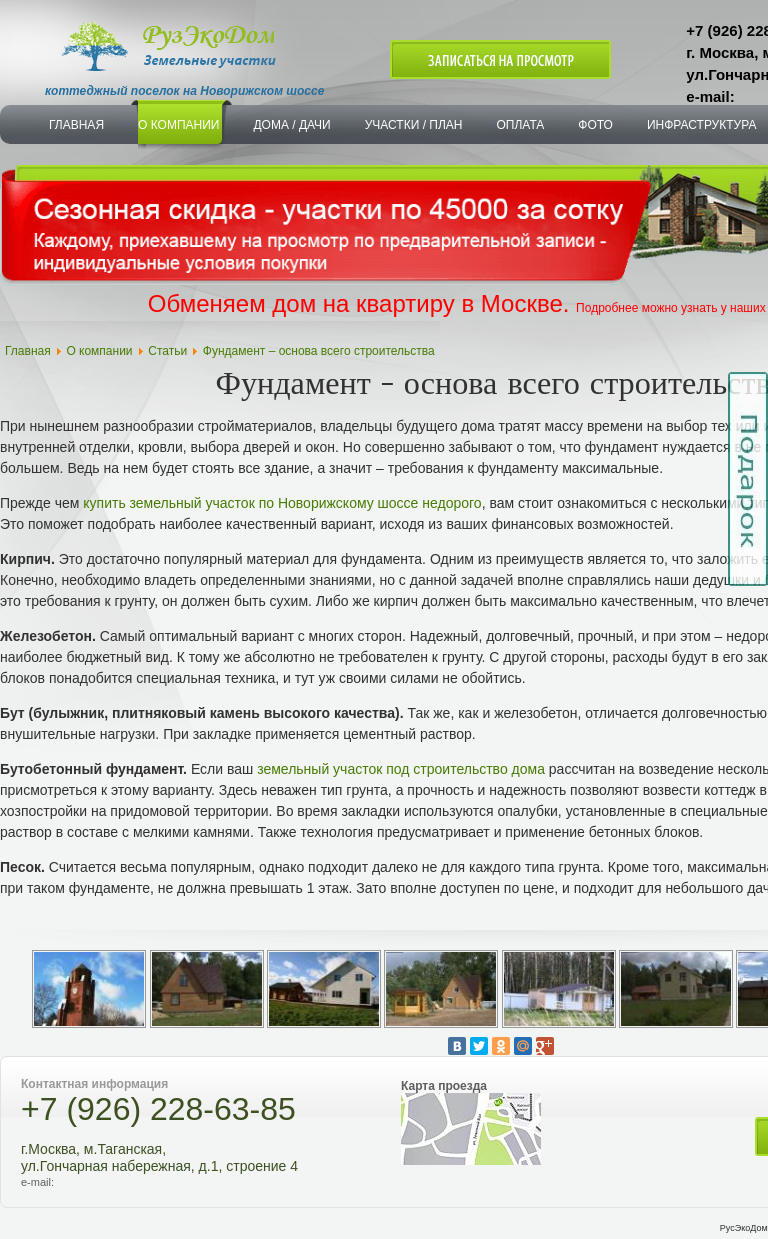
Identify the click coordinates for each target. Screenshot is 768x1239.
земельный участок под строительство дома (401, 769)
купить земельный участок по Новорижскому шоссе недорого (282, 503)
